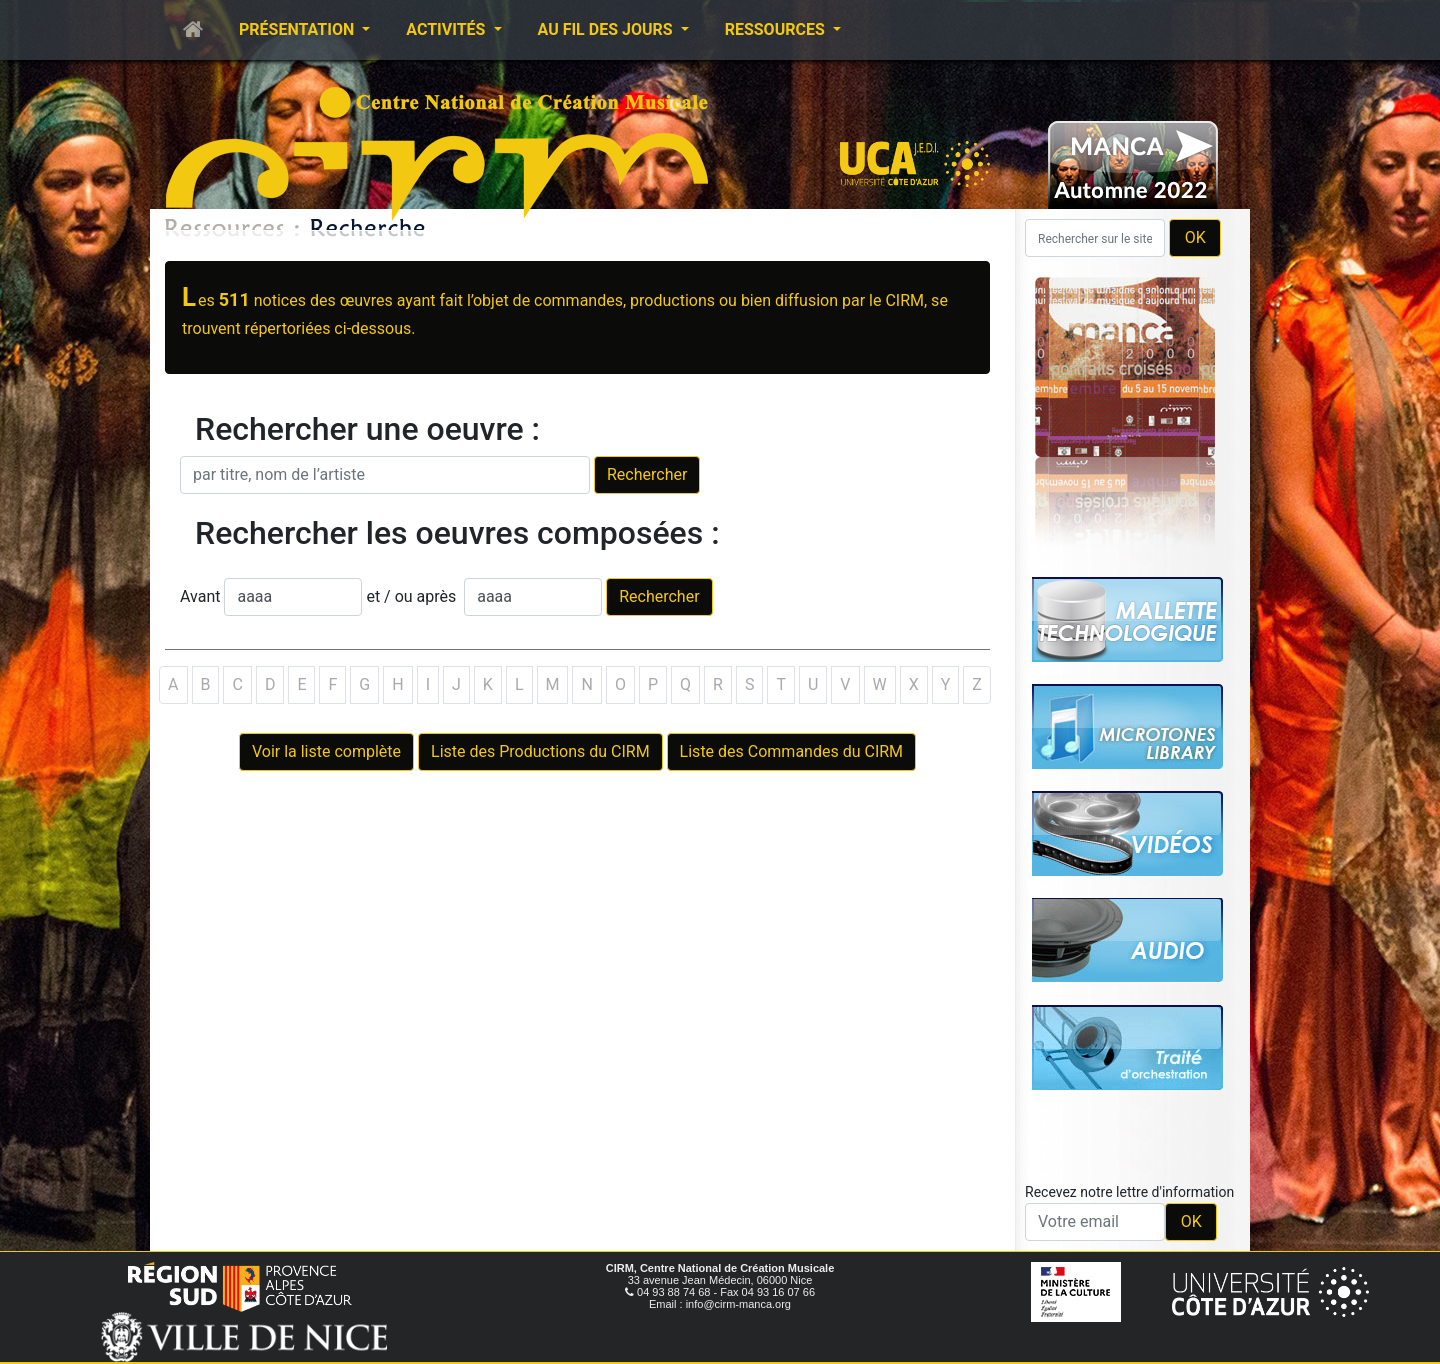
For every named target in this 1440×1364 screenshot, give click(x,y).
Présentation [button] (298, 29)
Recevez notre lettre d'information (1129, 1192)
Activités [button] (447, 29)
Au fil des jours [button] (607, 29)
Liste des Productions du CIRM (540, 751)
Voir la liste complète (326, 751)
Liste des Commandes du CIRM (791, 751)
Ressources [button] (777, 29)
